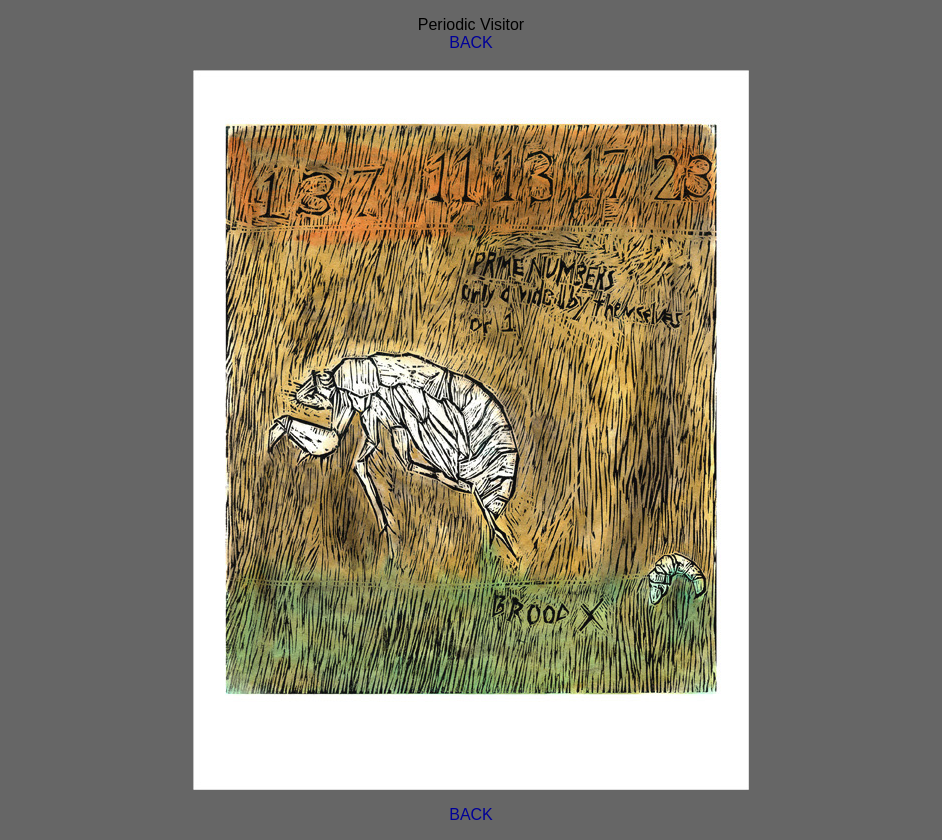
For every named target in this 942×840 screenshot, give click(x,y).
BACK (471, 42)
